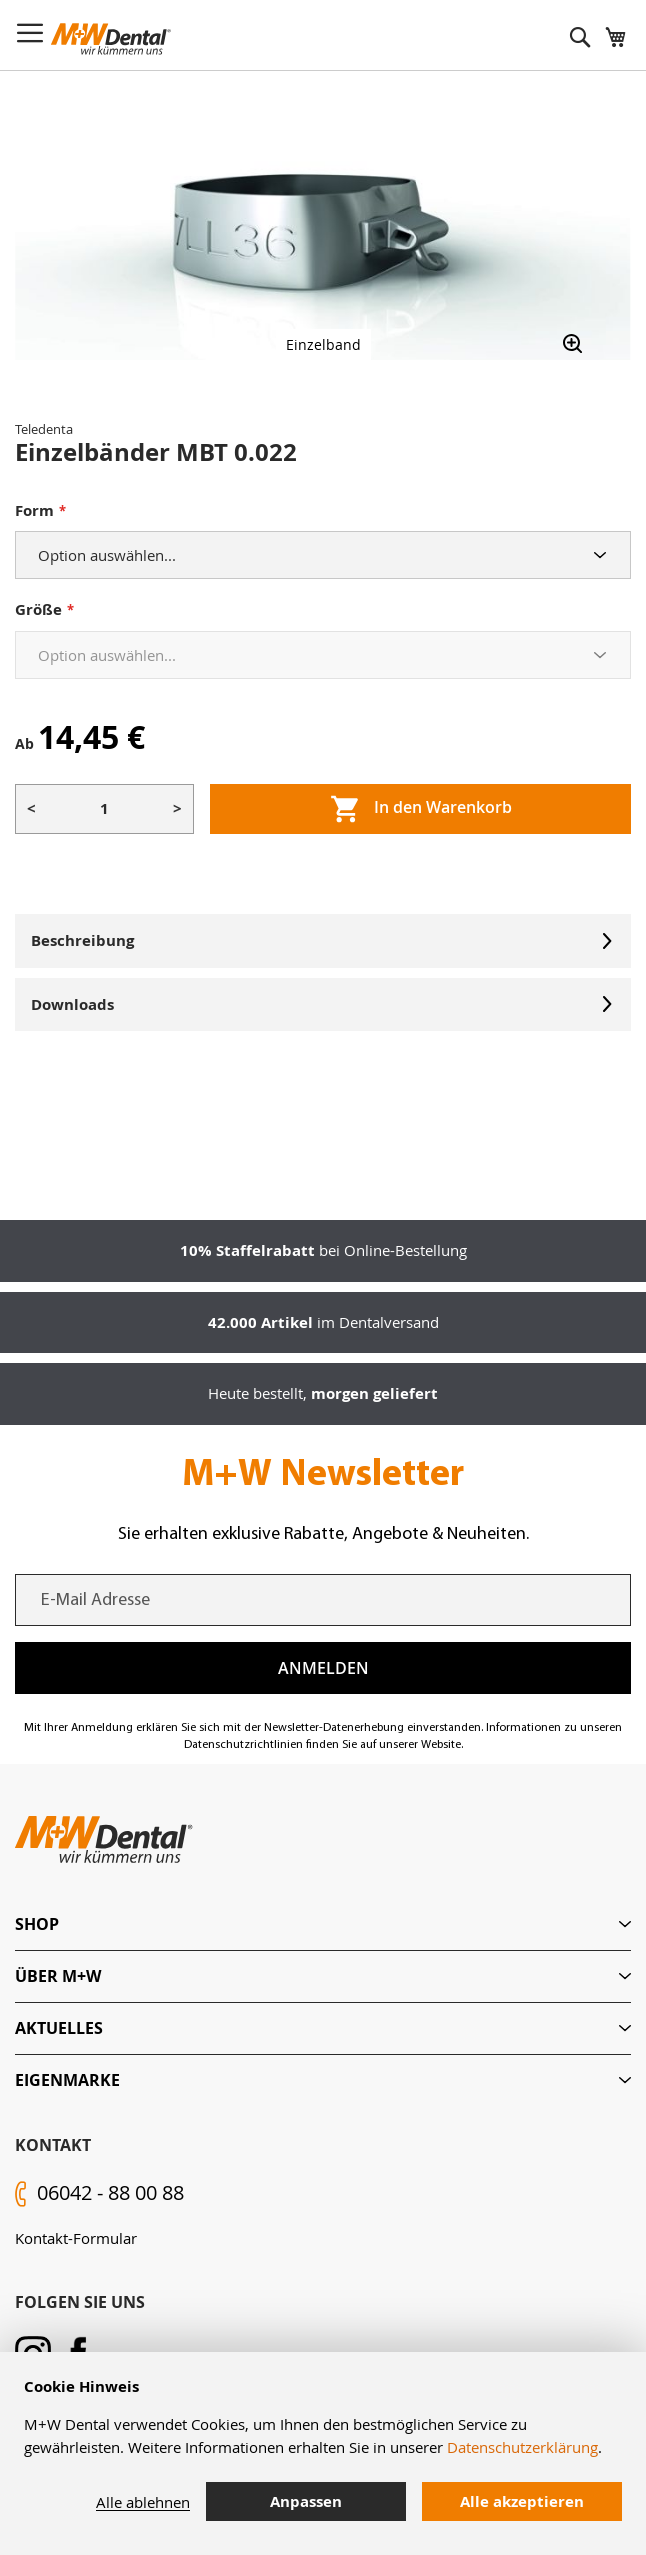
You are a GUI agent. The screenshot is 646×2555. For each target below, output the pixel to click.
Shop (37, 1924)
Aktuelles (59, 2028)
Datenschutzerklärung (522, 2447)
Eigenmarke (67, 2080)
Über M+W (58, 1976)
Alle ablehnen (143, 2502)
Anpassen (306, 2501)
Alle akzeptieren (522, 2501)
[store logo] (111, 39)
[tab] (323, 1924)
